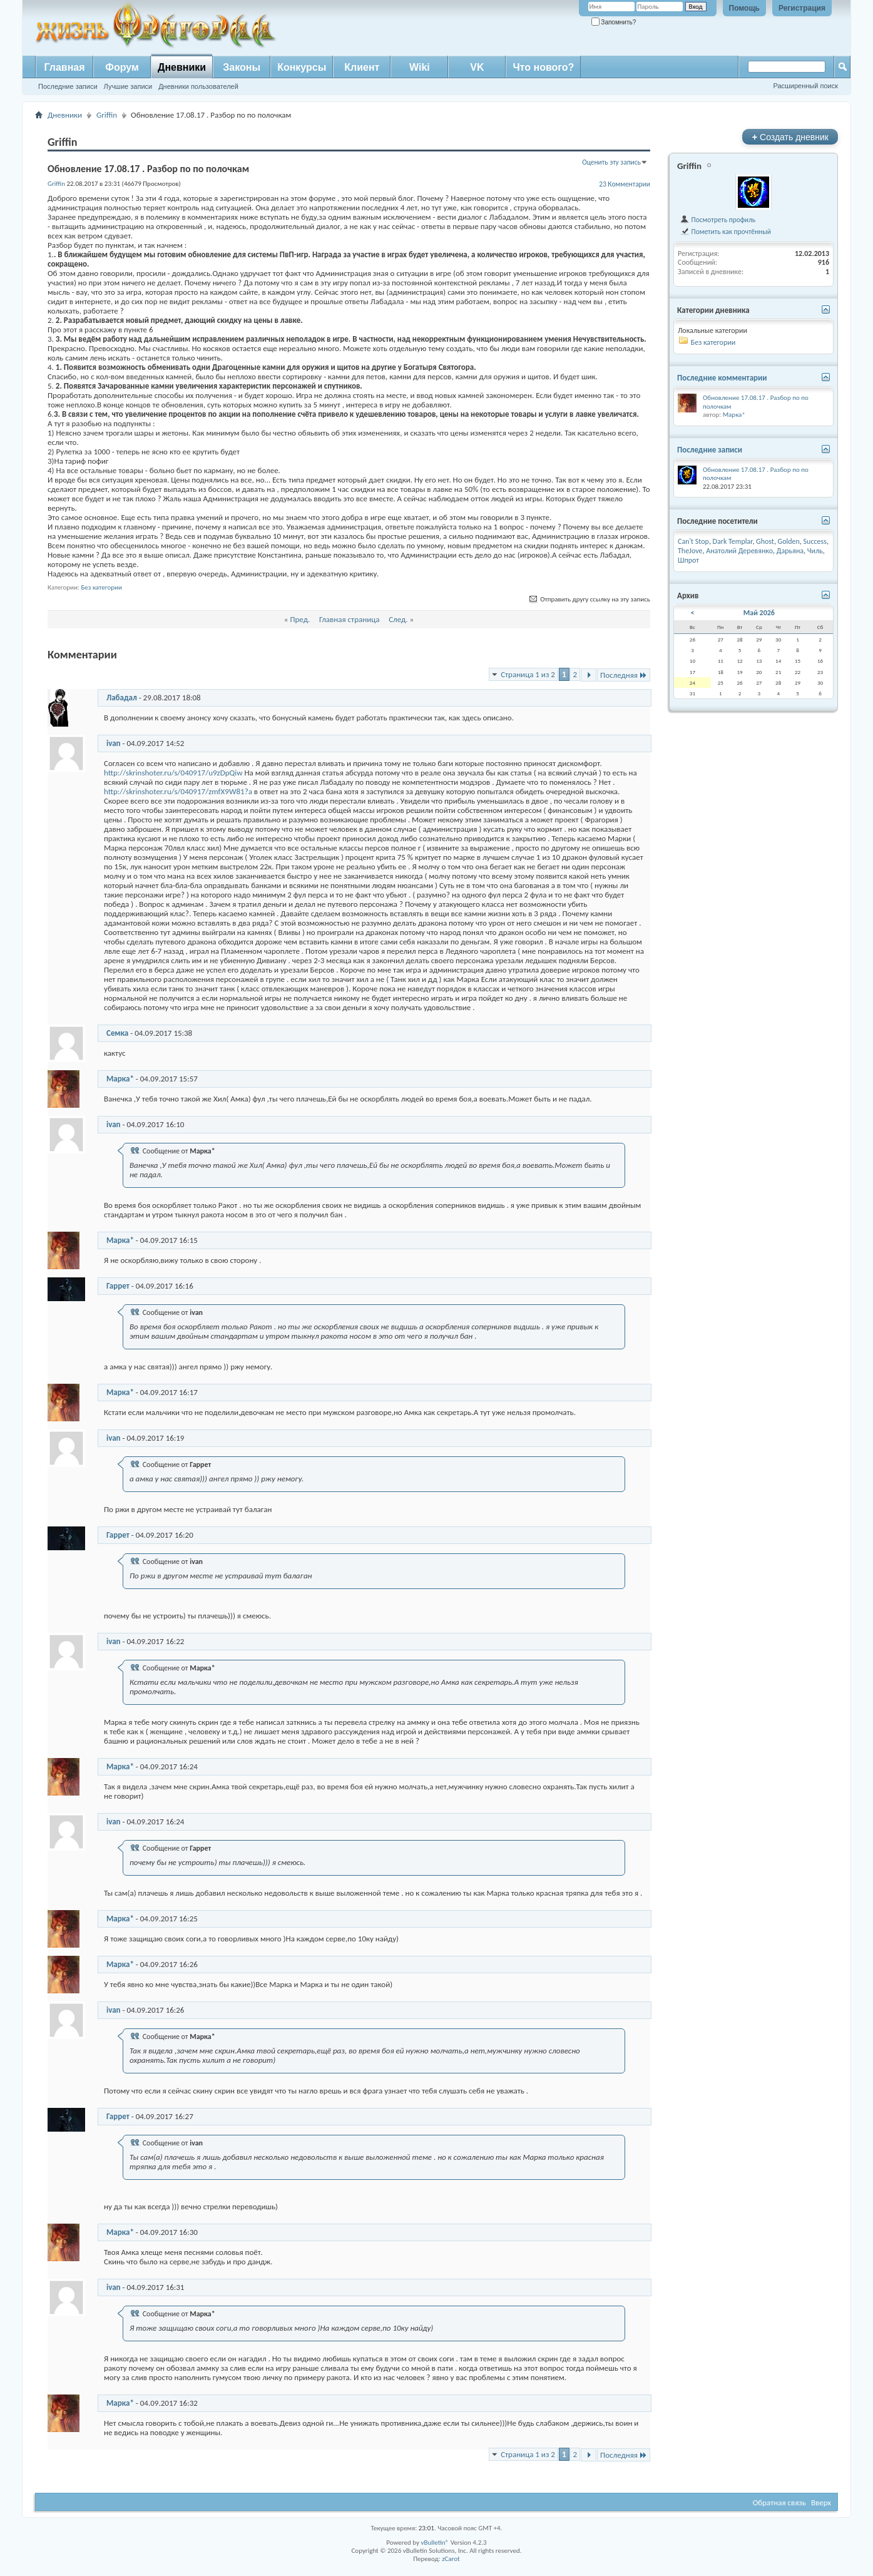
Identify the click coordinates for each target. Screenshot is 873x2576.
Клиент (361, 67)
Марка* (120, 1078)
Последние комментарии (722, 377)
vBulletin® (435, 2542)
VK (477, 67)
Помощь (744, 8)
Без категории (101, 587)
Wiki (419, 67)
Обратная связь (779, 2502)
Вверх (821, 2502)
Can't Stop (693, 541)
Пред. (300, 619)
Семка (117, 1033)
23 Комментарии (624, 184)
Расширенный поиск (805, 85)
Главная (64, 67)
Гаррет (118, 1286)
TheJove (690, 550)
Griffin (106, 115)
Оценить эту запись (611, 162)
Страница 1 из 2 (528, 674)
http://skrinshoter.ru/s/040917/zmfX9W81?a (178, 791)
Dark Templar (733, 541)
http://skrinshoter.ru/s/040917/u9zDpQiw (173, 772)
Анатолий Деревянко (739, 550)
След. (398, 619)
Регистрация (802, 8)
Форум (122, 67)
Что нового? (543, 67)
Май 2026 (759, 612)
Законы (241, 67)
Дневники (182, 67)
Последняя (623, 675)
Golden (789, 541)
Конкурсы (301, 67)
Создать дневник (790, 136)
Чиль (815, 550)
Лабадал (121, 697)
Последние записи (68, 86)
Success (815, 541)
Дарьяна (790, 550)
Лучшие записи (128, 86)
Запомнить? (613, 22)
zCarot (451, 2559)
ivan (113, 743)
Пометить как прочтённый (725, 231)
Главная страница (349, 619)
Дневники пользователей (198, 86)
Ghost (765, 541)
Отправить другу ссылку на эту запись (589, 599)
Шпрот (688, 560)
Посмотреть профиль (717, 219)
